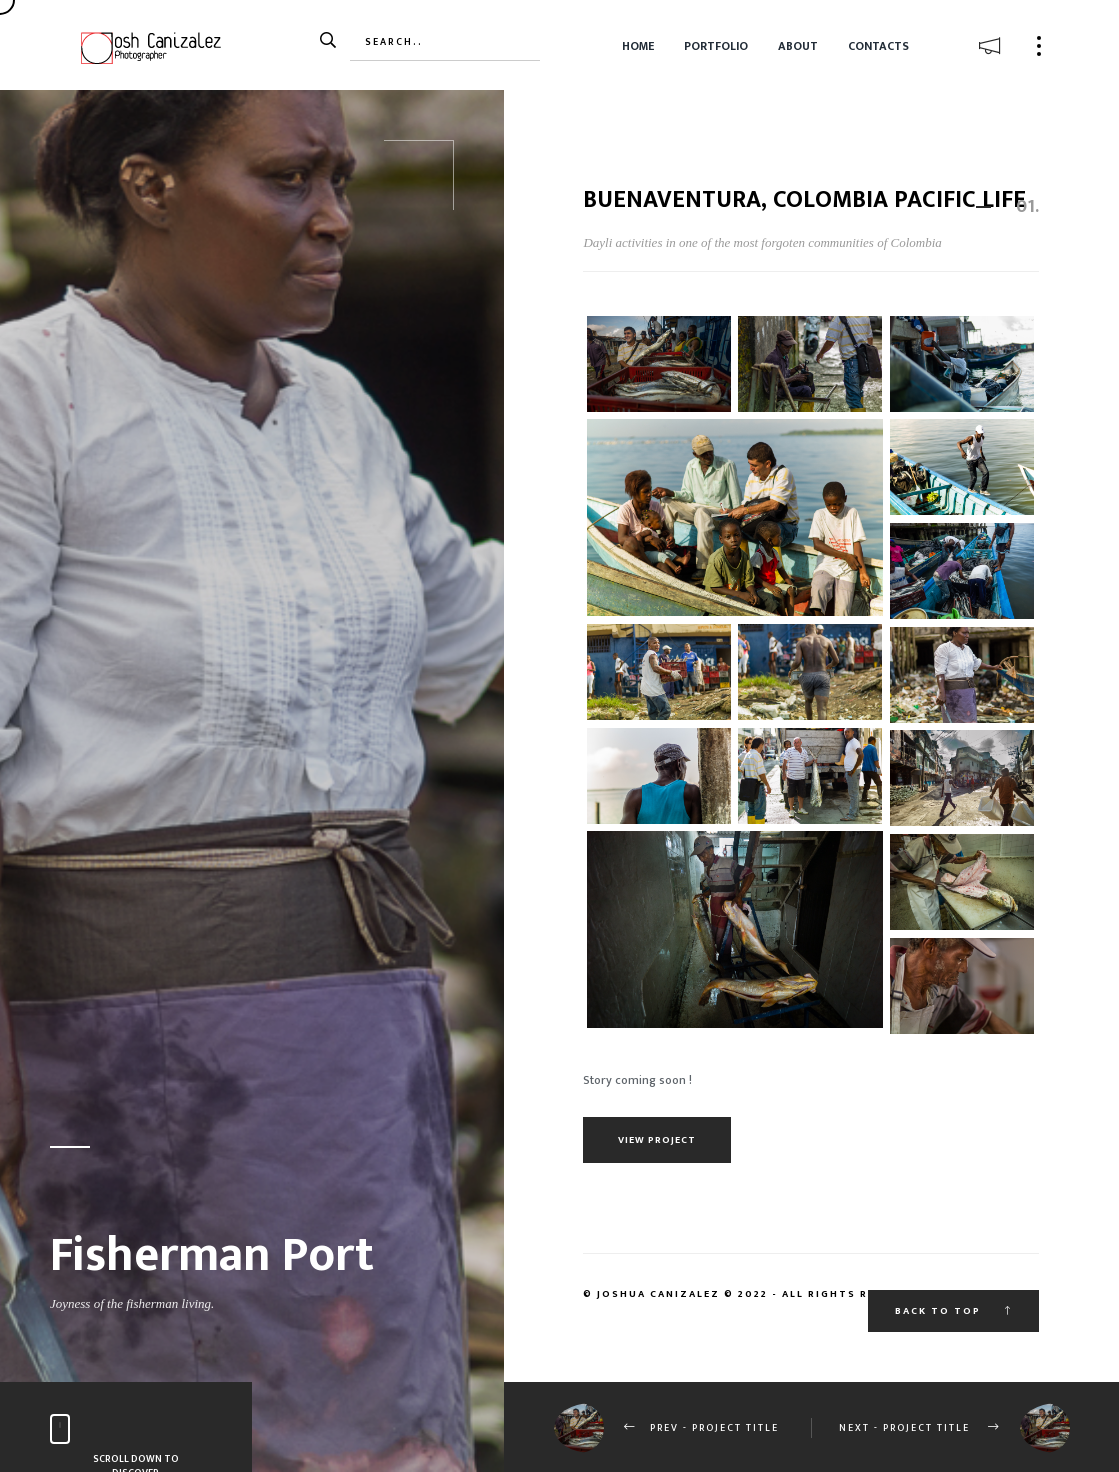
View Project (657, 1140)
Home (638, 46)
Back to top (953, 1311)
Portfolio (716, 46)
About (798, 46)
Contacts (878, 46)
